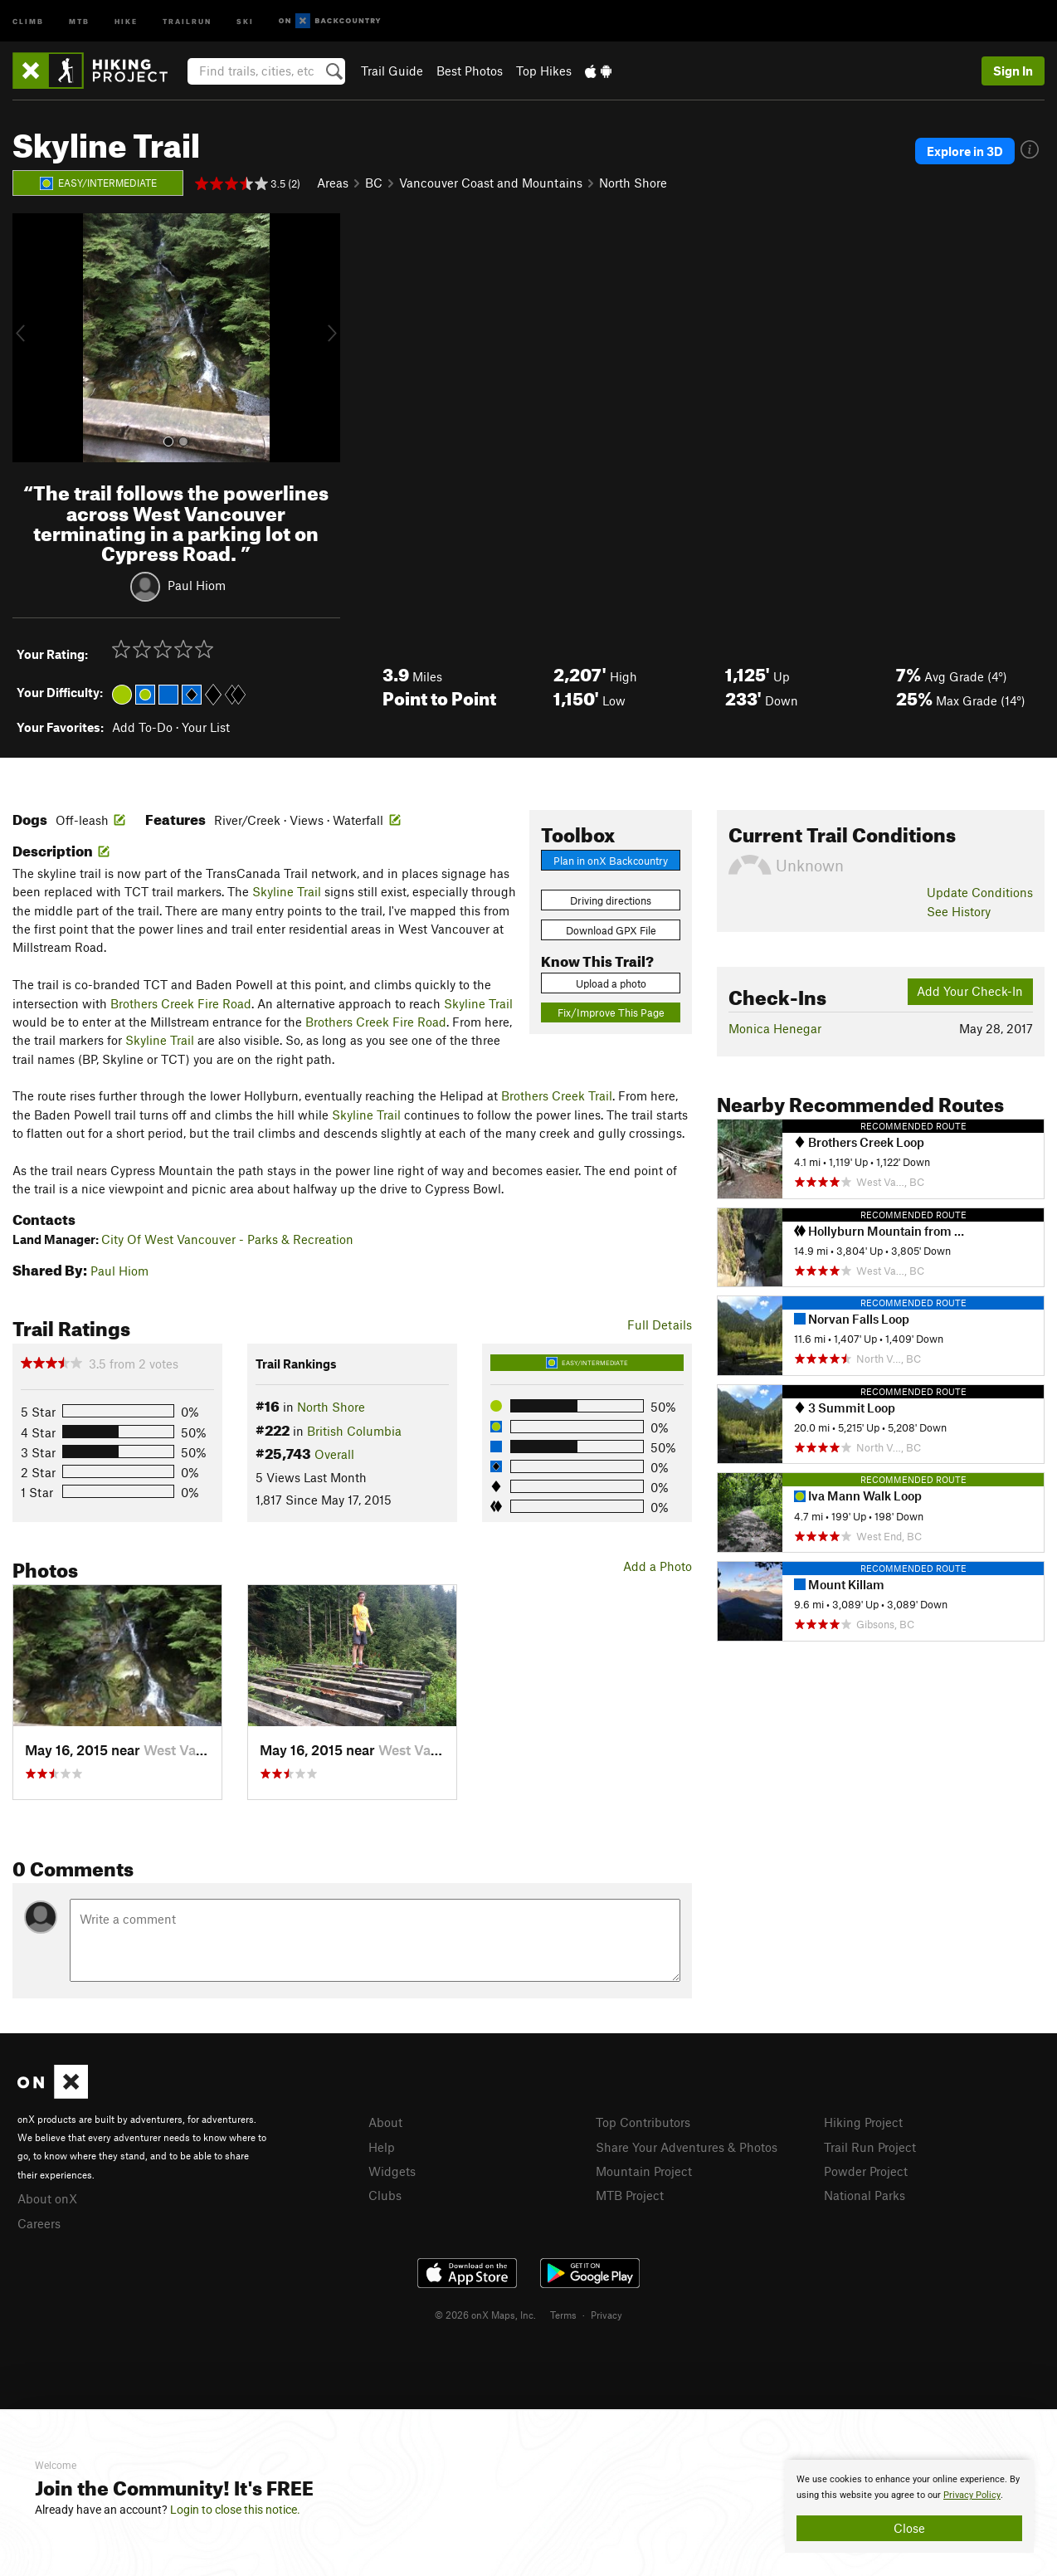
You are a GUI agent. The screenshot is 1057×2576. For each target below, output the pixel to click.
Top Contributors (643, 2122)
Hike (126, 20)
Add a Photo (657, 1566)
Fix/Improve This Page (611, 1012)
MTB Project (630, 2195)
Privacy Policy (972, 2495)
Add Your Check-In (970, 990)
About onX (47, 2198)
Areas (332, 182)
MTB (79, 20)
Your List (206, 727)
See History (959, 911)
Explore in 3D (965, 151)
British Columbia (354, 1430)
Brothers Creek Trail (556, 1095)
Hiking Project (863, 2122)
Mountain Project (644, 2171)
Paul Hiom (197, 585)
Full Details (659, 1324)
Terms (563, 2314)
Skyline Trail (286, 891)
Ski (245, 20)
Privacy (606, 2314)
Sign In (1013, 70)
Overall (334, 1454)
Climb (28, 20)
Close (909, 2527)
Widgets (392, 2171)
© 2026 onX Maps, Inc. (485, 2314)
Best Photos (469, 70)
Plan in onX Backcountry (610, 860)
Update (980, 892)
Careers (39, 2223)
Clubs (385, 2195)
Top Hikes (544, 70)
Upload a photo (611, 983)
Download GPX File (611, 930)
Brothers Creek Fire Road (180, 1003)
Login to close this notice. (235, 2509)
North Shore (633, 182)
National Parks (864, 2195)
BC (373, 182)
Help (381, 2146)
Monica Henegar (774, 1028)
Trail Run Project (870, 2146)
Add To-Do (142, 727)
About (385, 2122)
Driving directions (610, 900)
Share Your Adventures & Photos (686, 2146)
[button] (29, 337)
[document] (909, 2506)
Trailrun (187, 20)
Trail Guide (392, 70)
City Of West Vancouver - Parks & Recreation (227, 1239)
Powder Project (866, 2171)
